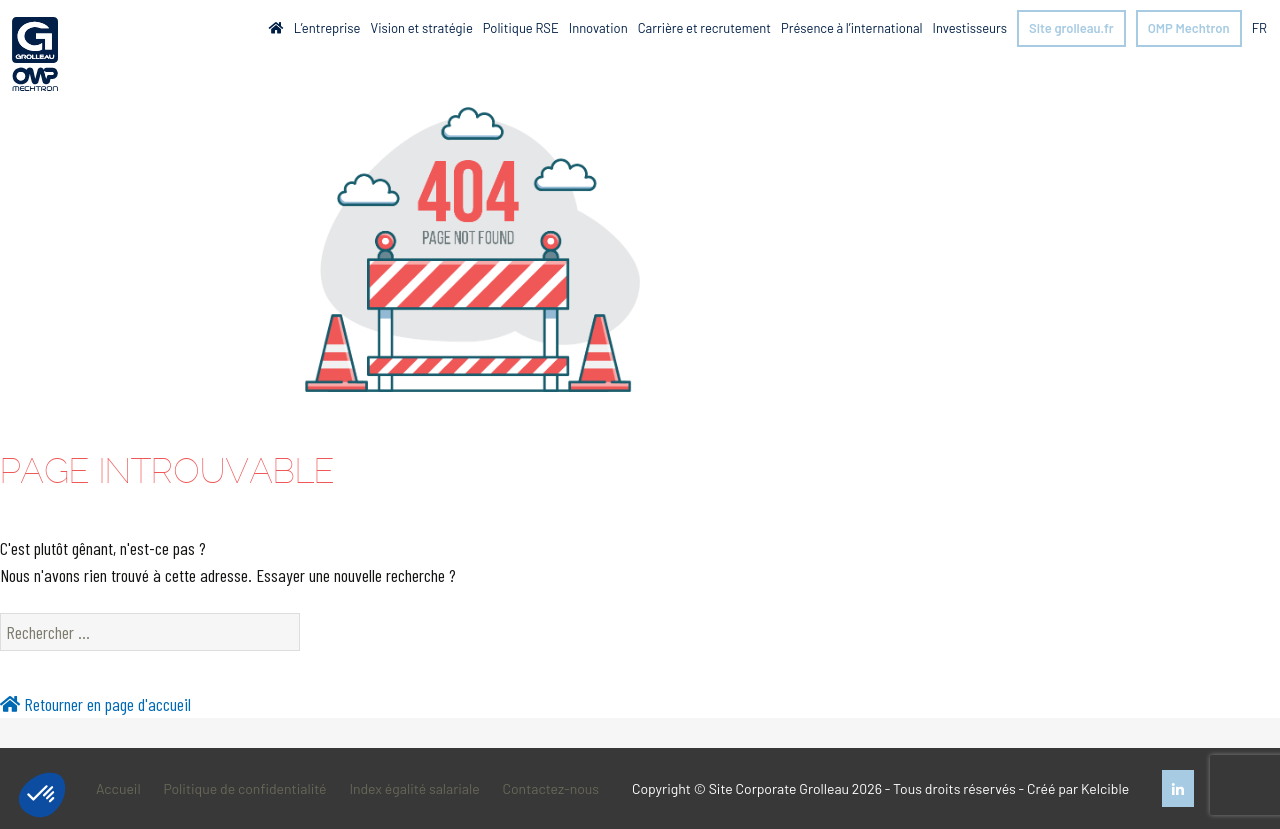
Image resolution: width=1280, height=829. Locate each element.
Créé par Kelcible (1078, 788)
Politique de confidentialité (244, 788)
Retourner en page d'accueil (95, 704)
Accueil (118, 788)
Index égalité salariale (414, 788)
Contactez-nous (550, 788)
